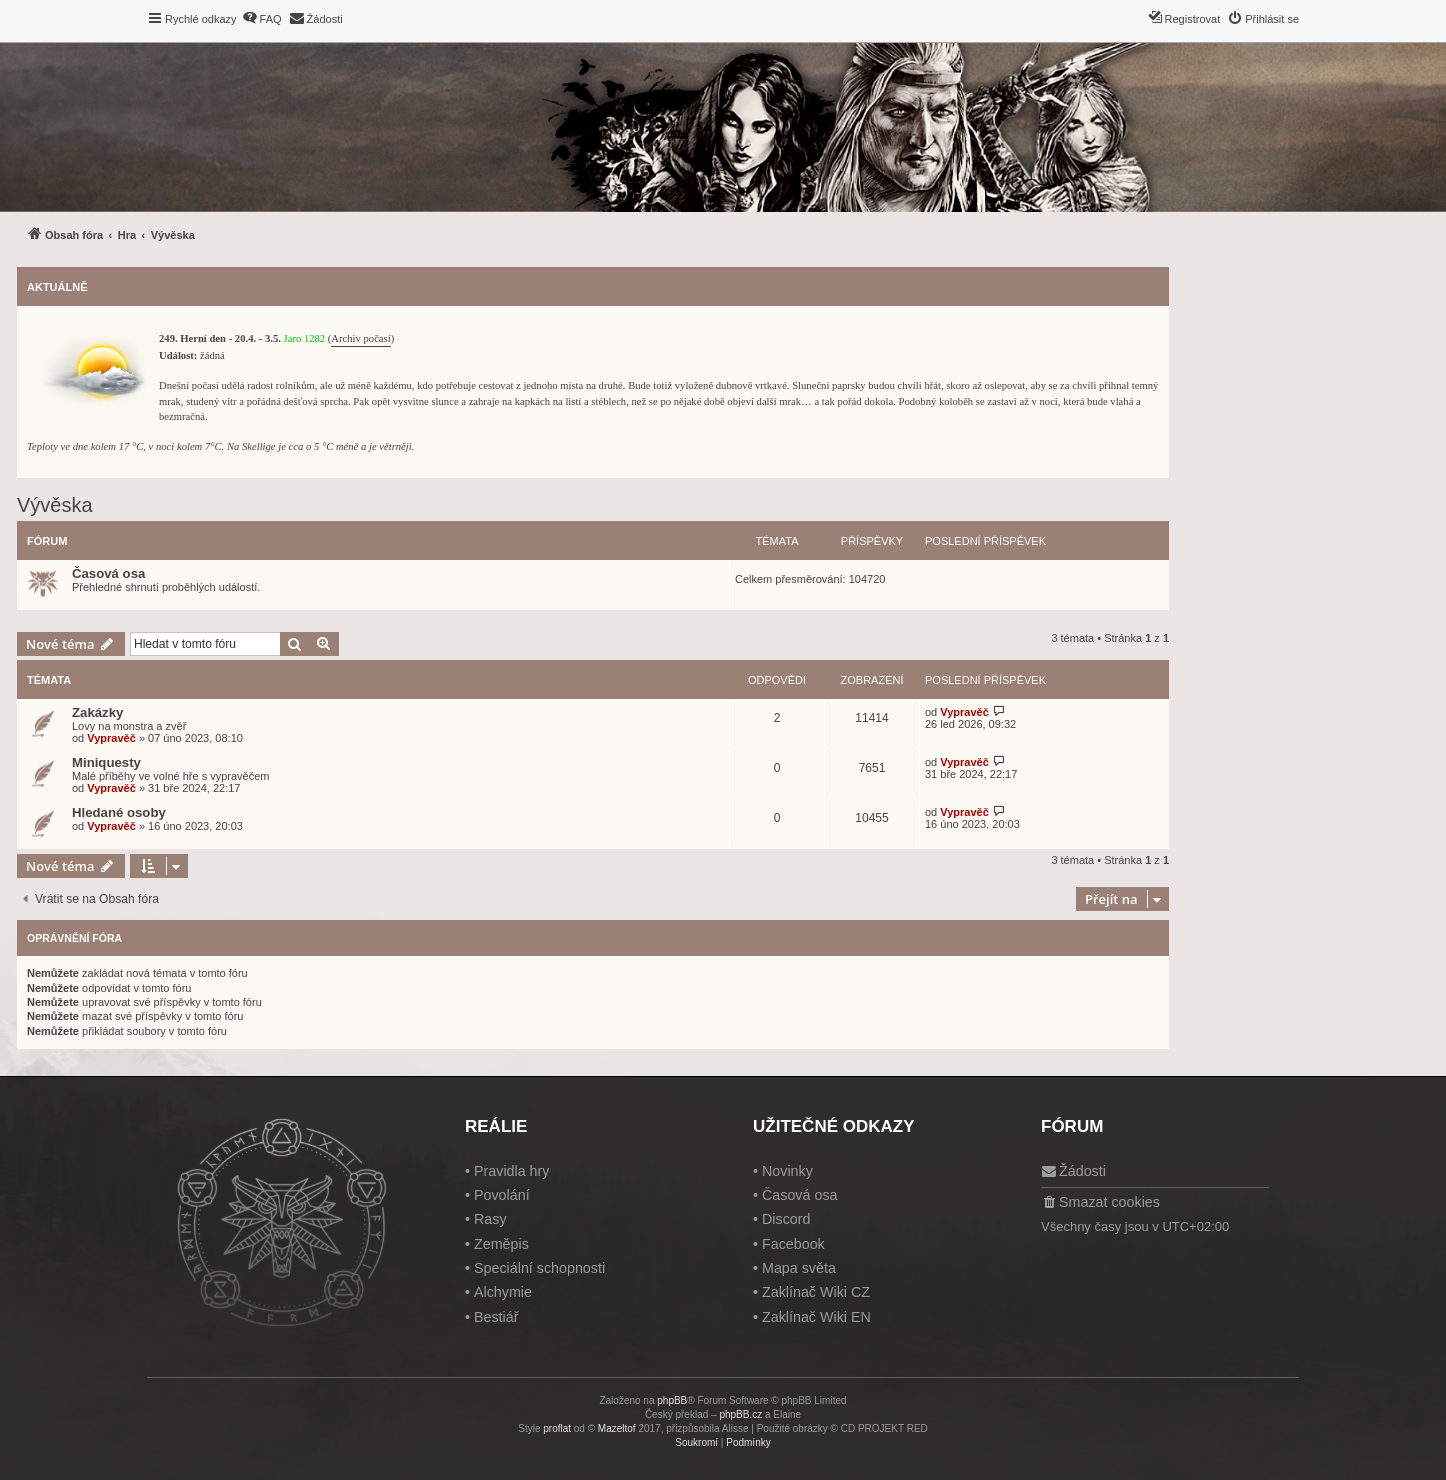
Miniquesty (106, 762)
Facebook (793, 1244)
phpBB (672, 1400)
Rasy (490, 1219)
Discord (786, 1219)
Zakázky (97, 712)
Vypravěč (111, 738)
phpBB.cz (740, 1414)
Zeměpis (501, 1244)
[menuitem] (262, 19)
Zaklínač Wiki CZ (816, 1292)
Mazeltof (617, 1428)
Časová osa (108, 573)
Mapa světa (799, 1268)
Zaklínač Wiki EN (816, 1317)
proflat (557, 1428)
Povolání (502, 1195)
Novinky (787, 1171)
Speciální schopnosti (539, 1268)
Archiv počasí (360, 338)
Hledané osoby (119, 812)
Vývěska (55, 505)
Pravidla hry (512, 1171)
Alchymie (503, 1292)
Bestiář (496, 1317)
